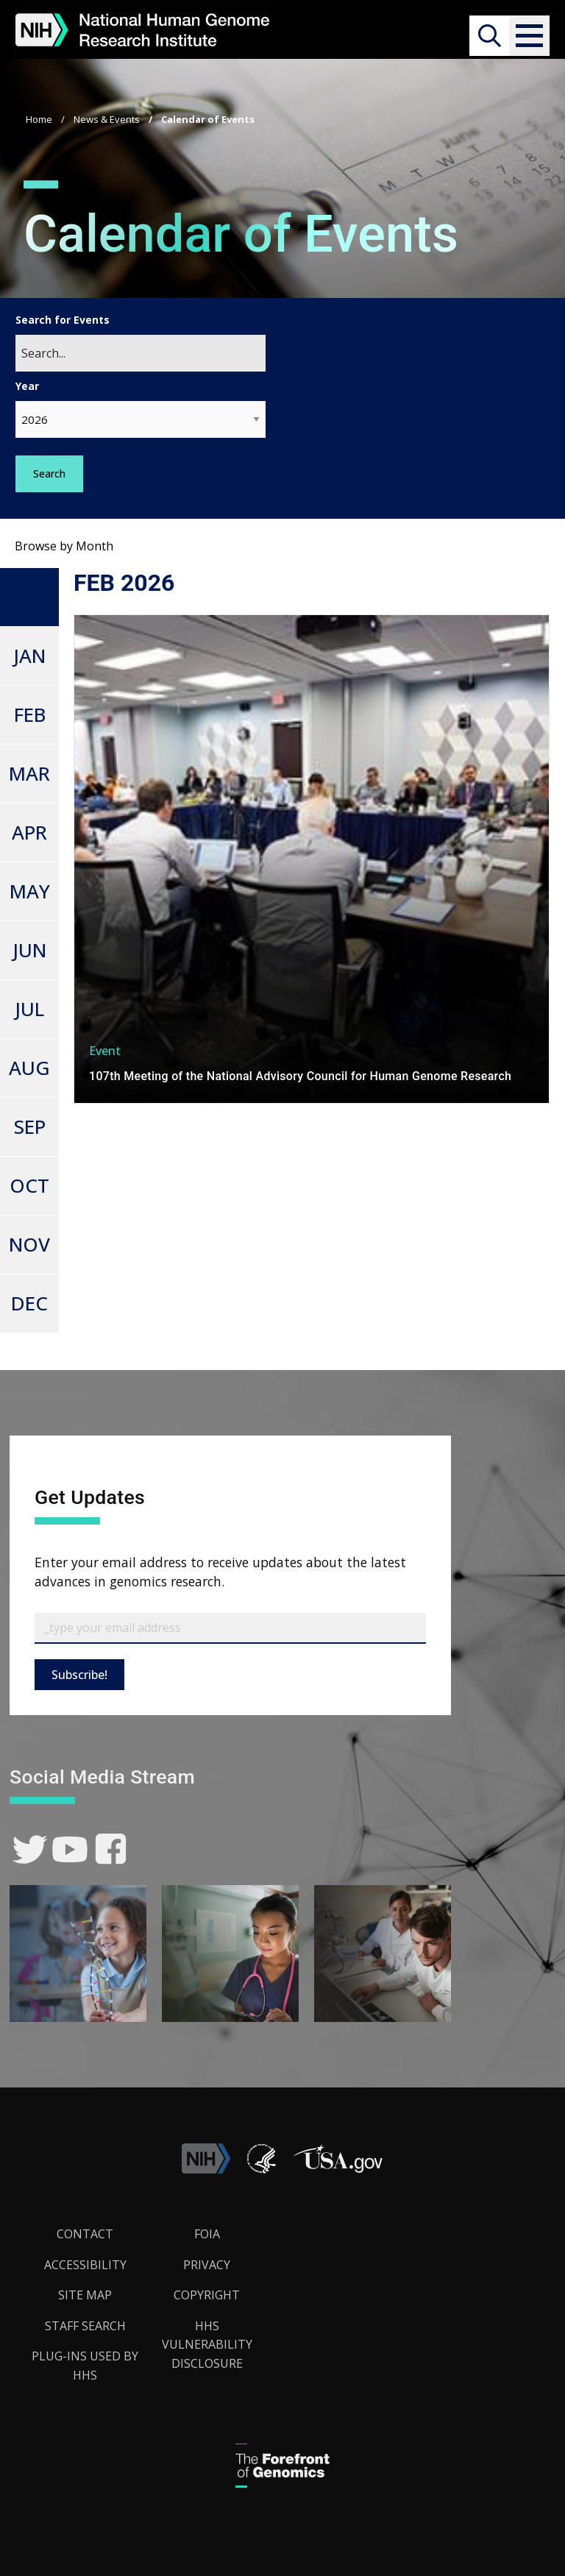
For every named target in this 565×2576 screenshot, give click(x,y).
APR (29, 832)
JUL (29, 1009)
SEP (30, 1126)
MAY (30, 891)
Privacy (206, 2265)
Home (39, 119)
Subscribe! (79, 1675)
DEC (29, 1303)
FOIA (207, 2234)
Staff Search (85, 2326)
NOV (29, 1244)
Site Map (85, 2295)
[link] (30, 1849)
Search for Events (62, 320)
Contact (85, 2234)
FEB (30, 714)
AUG (29, 1067)
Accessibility (85, 2265)
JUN (29, 950)
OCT (29, 1185)
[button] (529, 35)
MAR (29, 773)
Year (27, 386)
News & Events (107, 119)
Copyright (207, 2295)
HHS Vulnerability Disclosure (207, 2344)
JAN (29, 655)
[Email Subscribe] (230, 1628)
